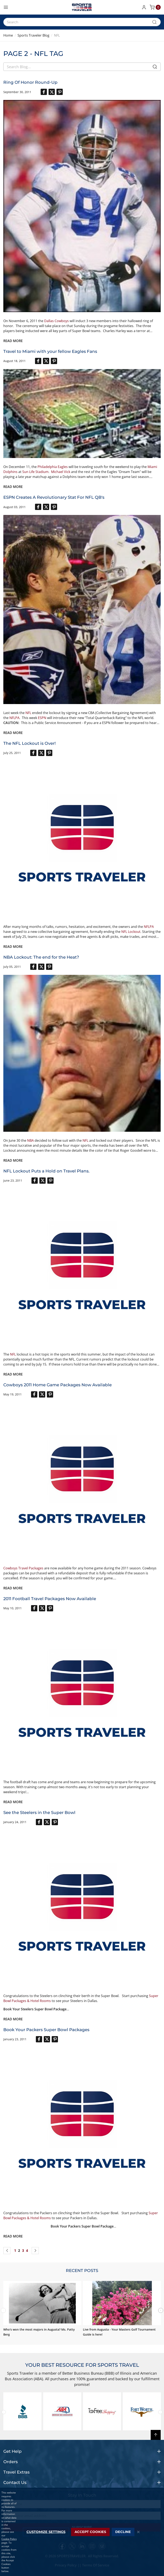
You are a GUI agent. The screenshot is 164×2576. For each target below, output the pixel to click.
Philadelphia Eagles (53, 466)
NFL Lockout (130, 931)
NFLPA (14, 717)
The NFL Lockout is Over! (29, 743)
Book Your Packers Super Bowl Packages (46, 2029)
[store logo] (82, 7)
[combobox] (82, 22)
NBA (30, 1140)
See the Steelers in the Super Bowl (39, 1812)
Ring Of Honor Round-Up (30, 82)
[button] (144, 7)
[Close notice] (138, 2531)
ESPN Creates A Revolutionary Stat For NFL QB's (53, 497)
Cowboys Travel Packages (23, 1568)
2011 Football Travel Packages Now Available (49, 1598)
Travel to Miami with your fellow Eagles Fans (50, 351)
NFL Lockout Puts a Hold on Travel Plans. (46, 1171)
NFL (28, 712)
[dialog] (82, 2532)
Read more (13, 341)
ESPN (42, 717)
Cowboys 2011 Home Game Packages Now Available (57, 1384)
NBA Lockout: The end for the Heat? (41, 957)
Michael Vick (60, 471)
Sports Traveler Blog (33, 35)
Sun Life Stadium (35, 471)
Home (8, 35)
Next (160, 2310)
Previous (4, 2412)
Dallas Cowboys (56, 321)
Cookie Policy (9, 2539)
